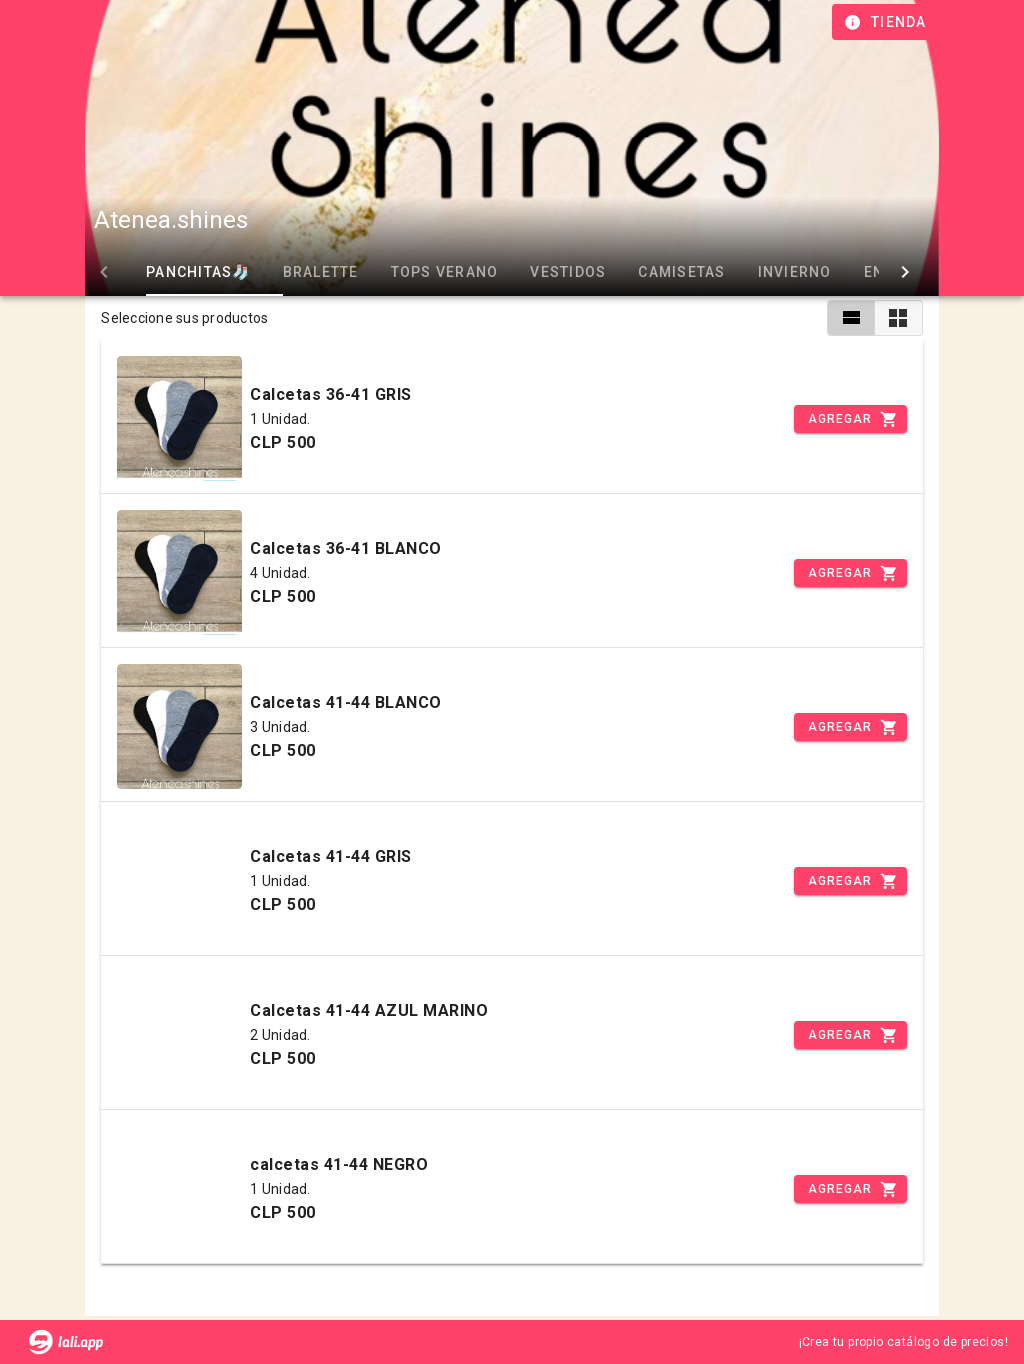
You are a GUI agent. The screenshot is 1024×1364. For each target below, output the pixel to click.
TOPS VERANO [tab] (415, 272)
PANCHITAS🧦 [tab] (168, 272)
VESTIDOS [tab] (539, 272)
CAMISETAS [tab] (652, 272)
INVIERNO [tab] (765, 272)
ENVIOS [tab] (863, 272)
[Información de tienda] (887, 22)
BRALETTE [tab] (291, 272)
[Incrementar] (850, 419)
